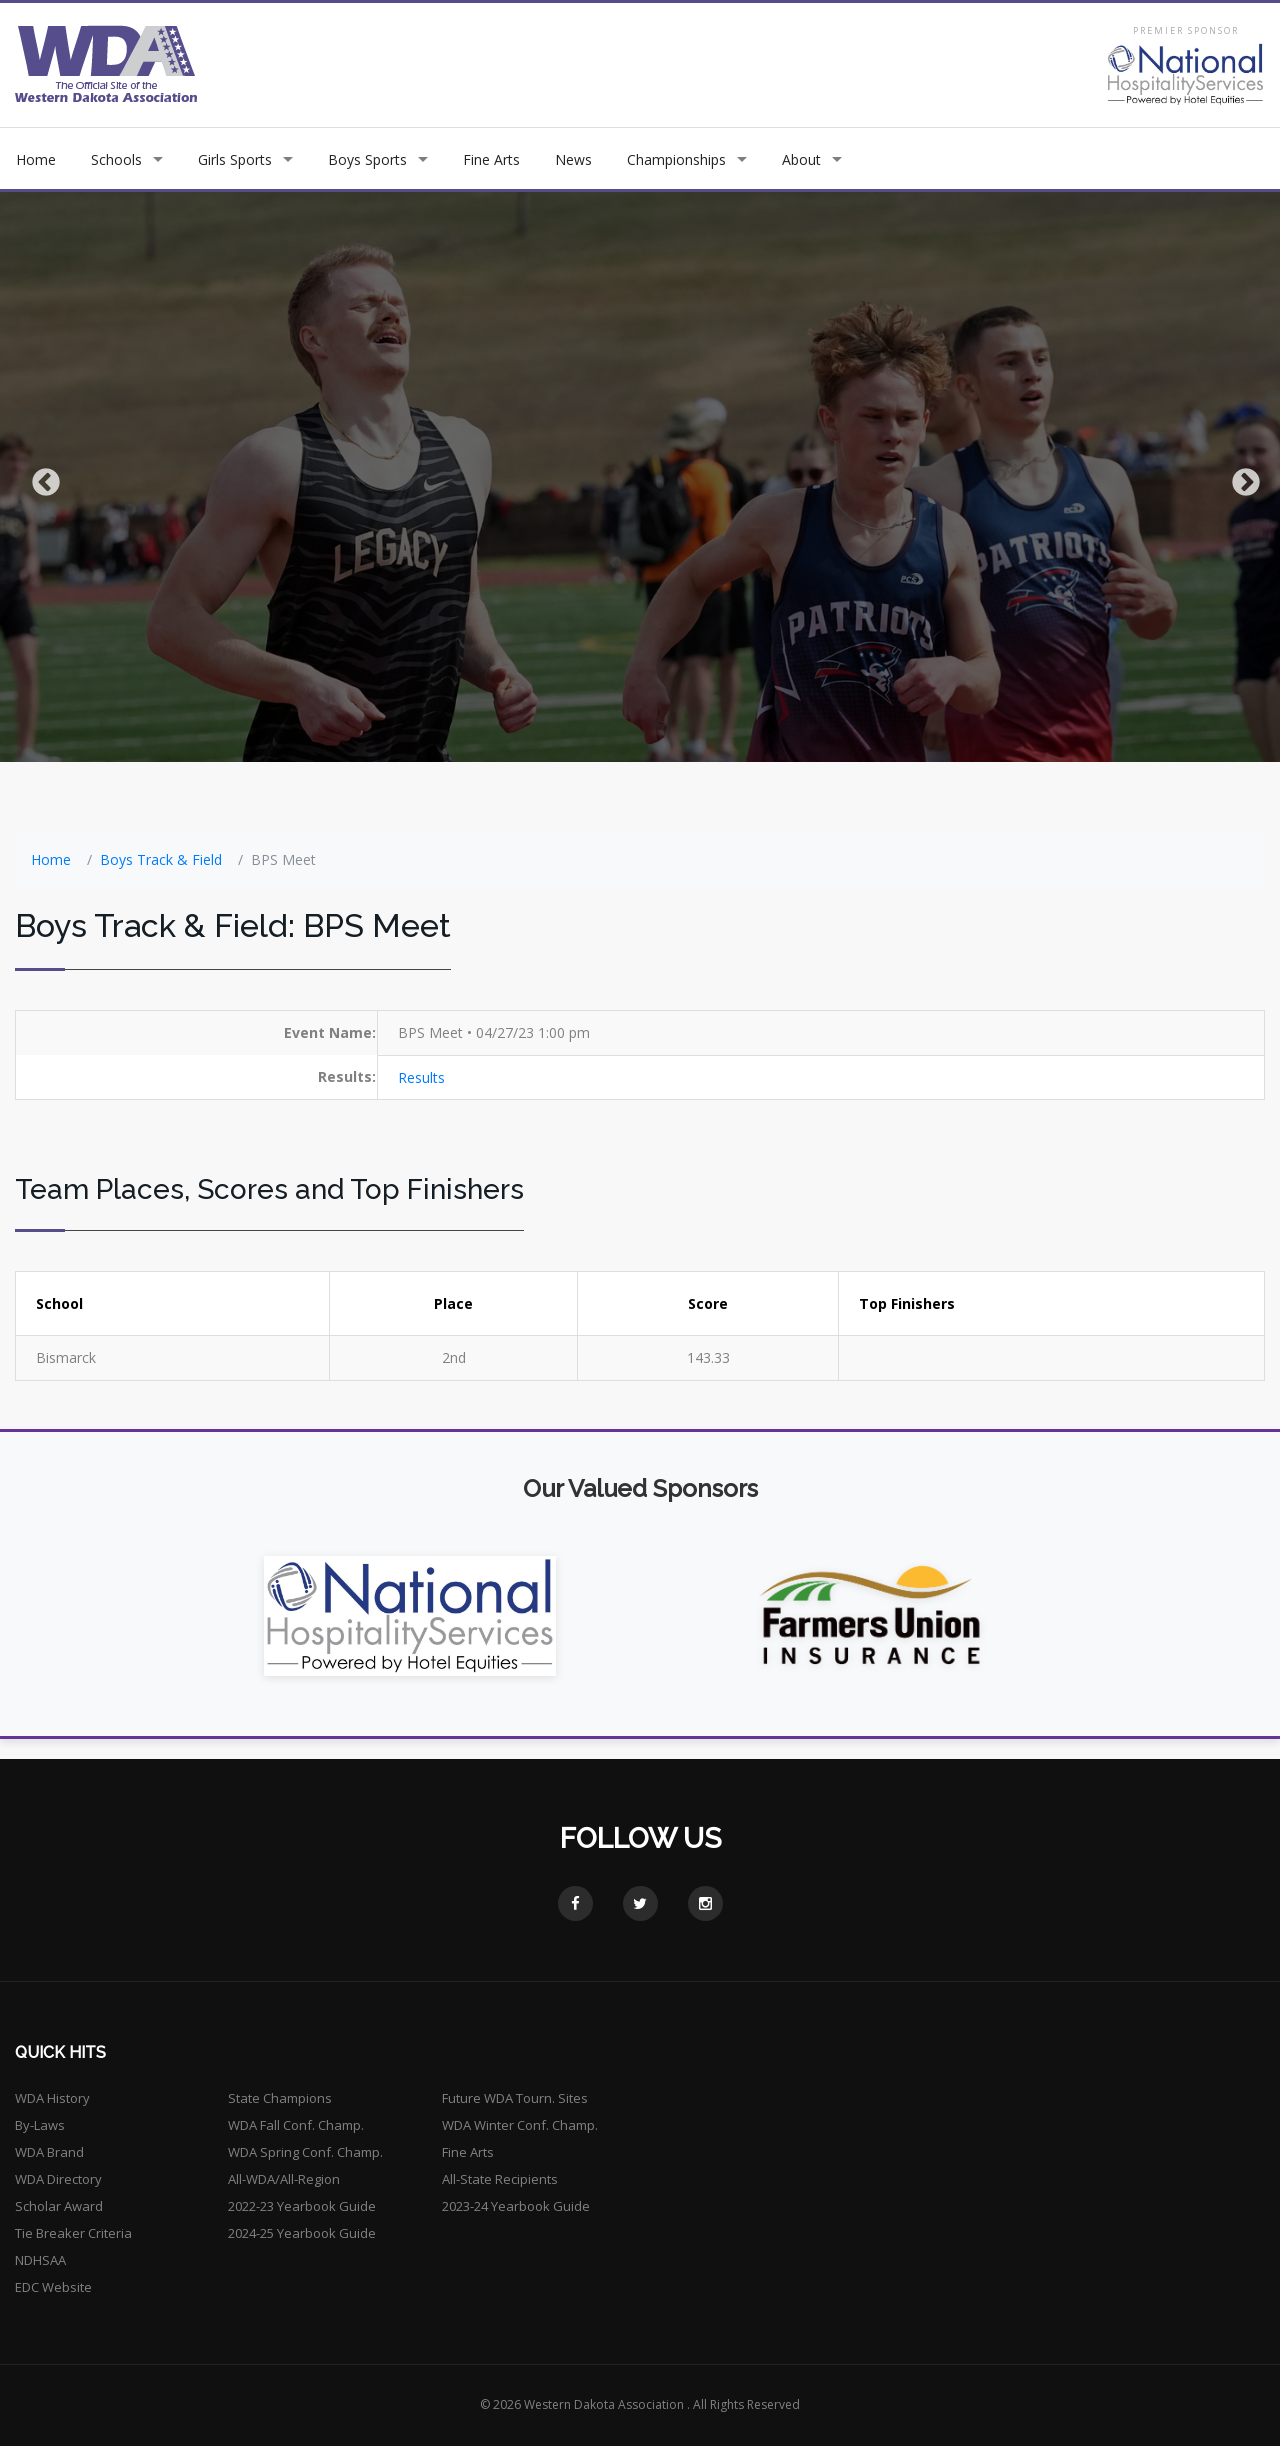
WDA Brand (49, 2152)
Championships (676, 159)
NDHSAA (40, 2260)
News (573, 159)
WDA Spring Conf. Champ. (305, 2152)
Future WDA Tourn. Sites (515, 2098)
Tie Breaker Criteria (73, 2233)
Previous (40, 477)
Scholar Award (59, 2206)
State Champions (280, 2098)
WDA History (52, 2098)
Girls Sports (235, 159)
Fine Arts (491, 159)
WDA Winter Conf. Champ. (520, 2125)
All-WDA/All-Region (284, 2179)
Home (36, 159)
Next (1240, 477)
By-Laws (40, 2125)
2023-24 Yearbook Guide (516, 2206)
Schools (116, 159)
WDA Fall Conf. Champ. (296, 2125)
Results (421, 1077)
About (801, 159)
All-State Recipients (500, 2179)
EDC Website (53, 2287)
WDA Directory (58, 2179)
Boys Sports (367, 159)
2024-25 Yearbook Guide (302, 2233)
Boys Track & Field (161, 859)
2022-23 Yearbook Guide (302, 2206)
